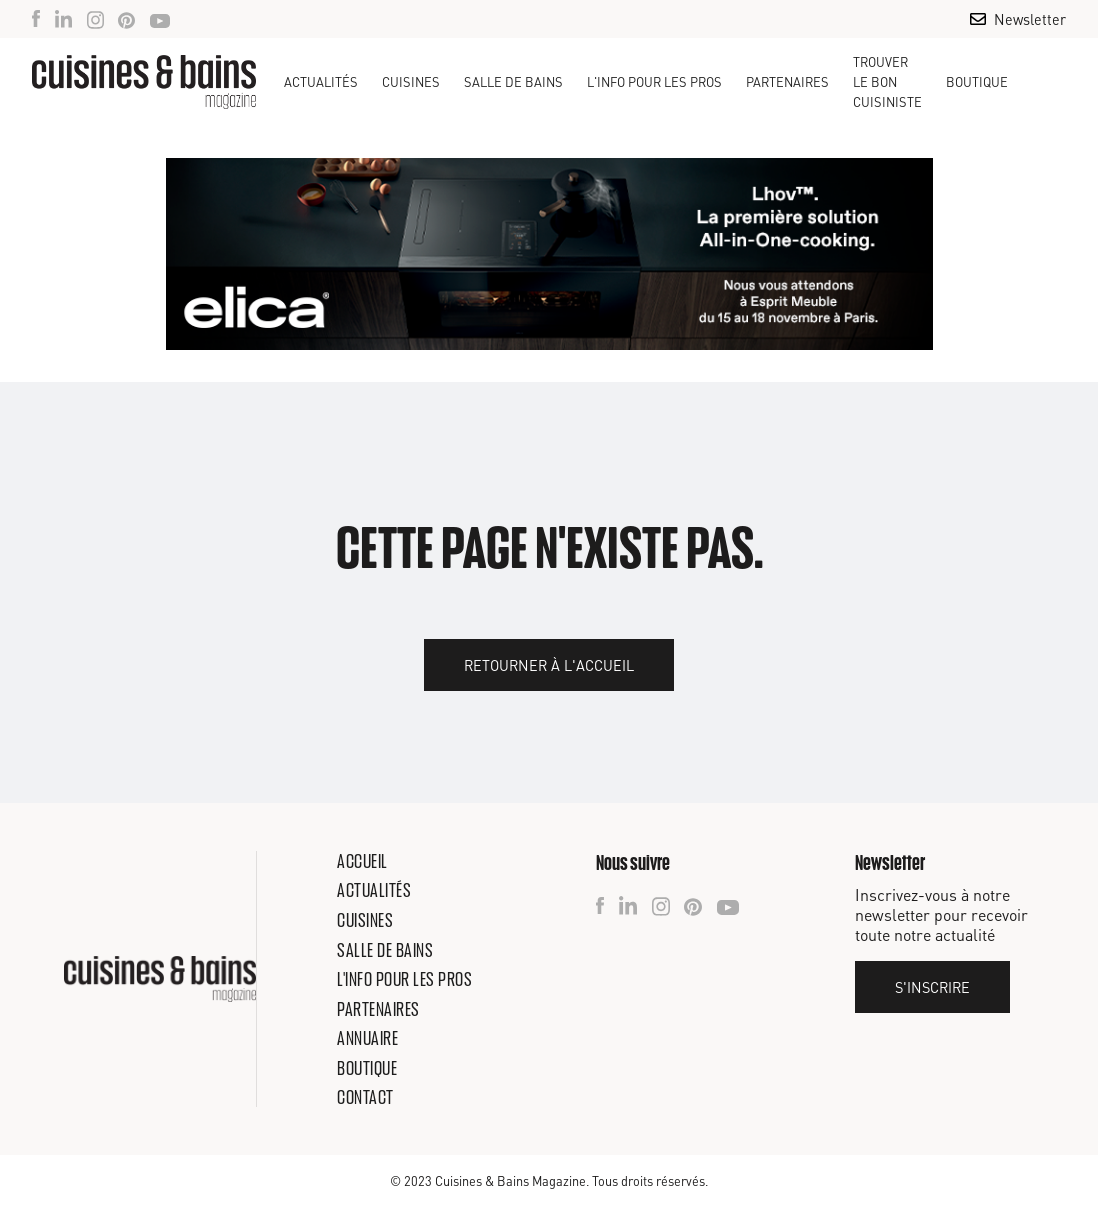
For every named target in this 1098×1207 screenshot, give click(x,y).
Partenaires (787, 82)
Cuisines (365, 920)
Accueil (362, 861)
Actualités (321, 82)
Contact (365, 1097)
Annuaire (367, 1038)
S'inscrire (932, 987)
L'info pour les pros (404, 979)
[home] (144, 82)
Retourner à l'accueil (549, 665)
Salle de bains (385, 950)
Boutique (977, 82)
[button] (411, 82)
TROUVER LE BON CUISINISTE (887, 82)
